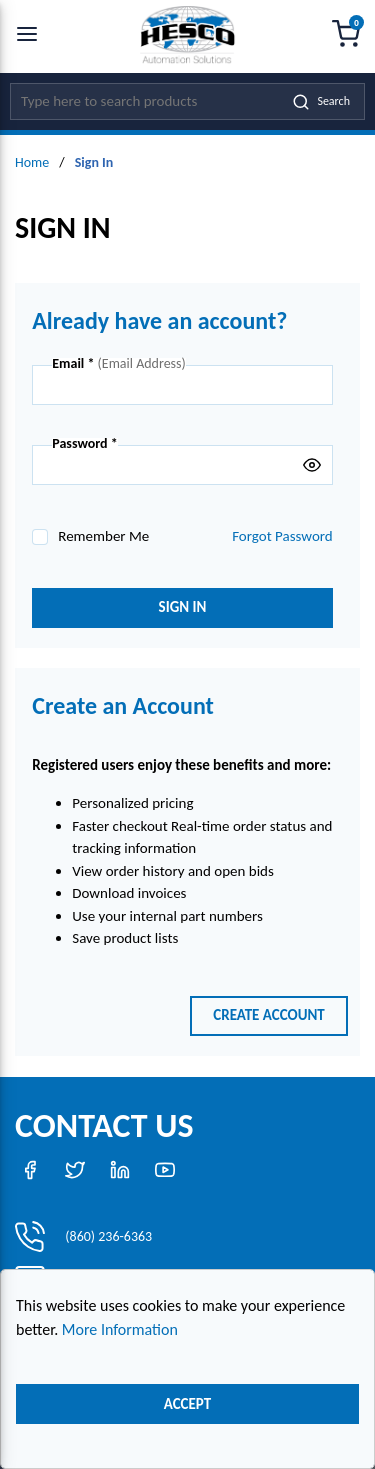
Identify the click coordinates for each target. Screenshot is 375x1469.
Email (73, 364)
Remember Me (103, 536)
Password (85, 444)
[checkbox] (40, 537)
